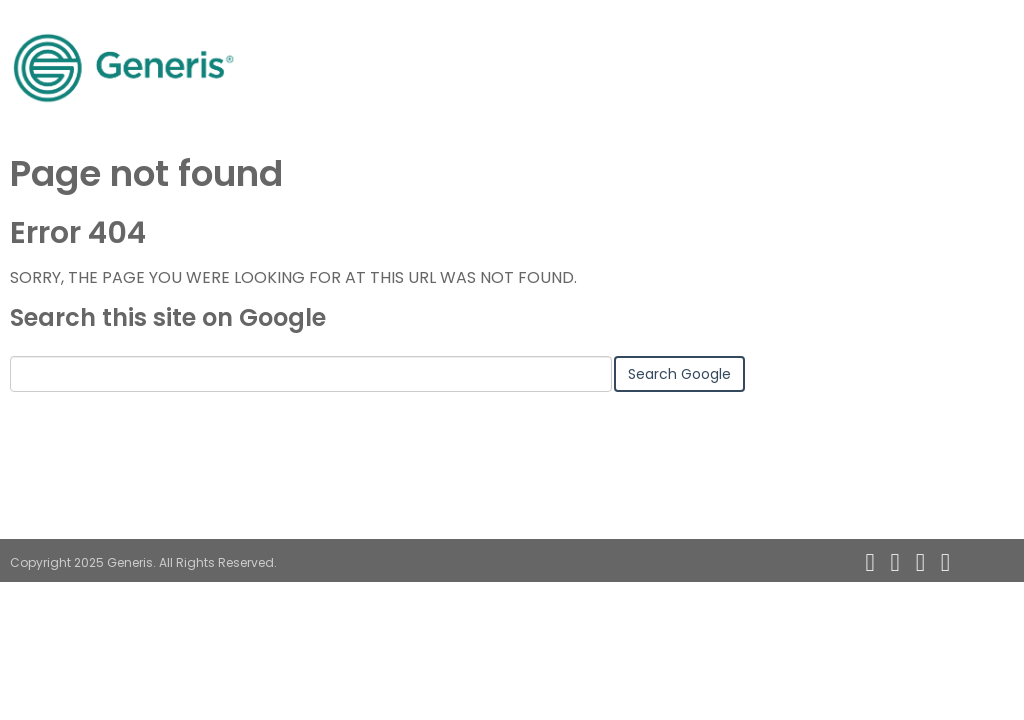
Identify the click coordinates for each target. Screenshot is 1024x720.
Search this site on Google (168, 317)
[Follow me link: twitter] (920, 562)
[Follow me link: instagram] (966, 562)
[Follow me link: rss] (869, 562)
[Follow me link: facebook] (945, 562)
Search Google (679, 374)
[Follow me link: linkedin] (895, 562)
